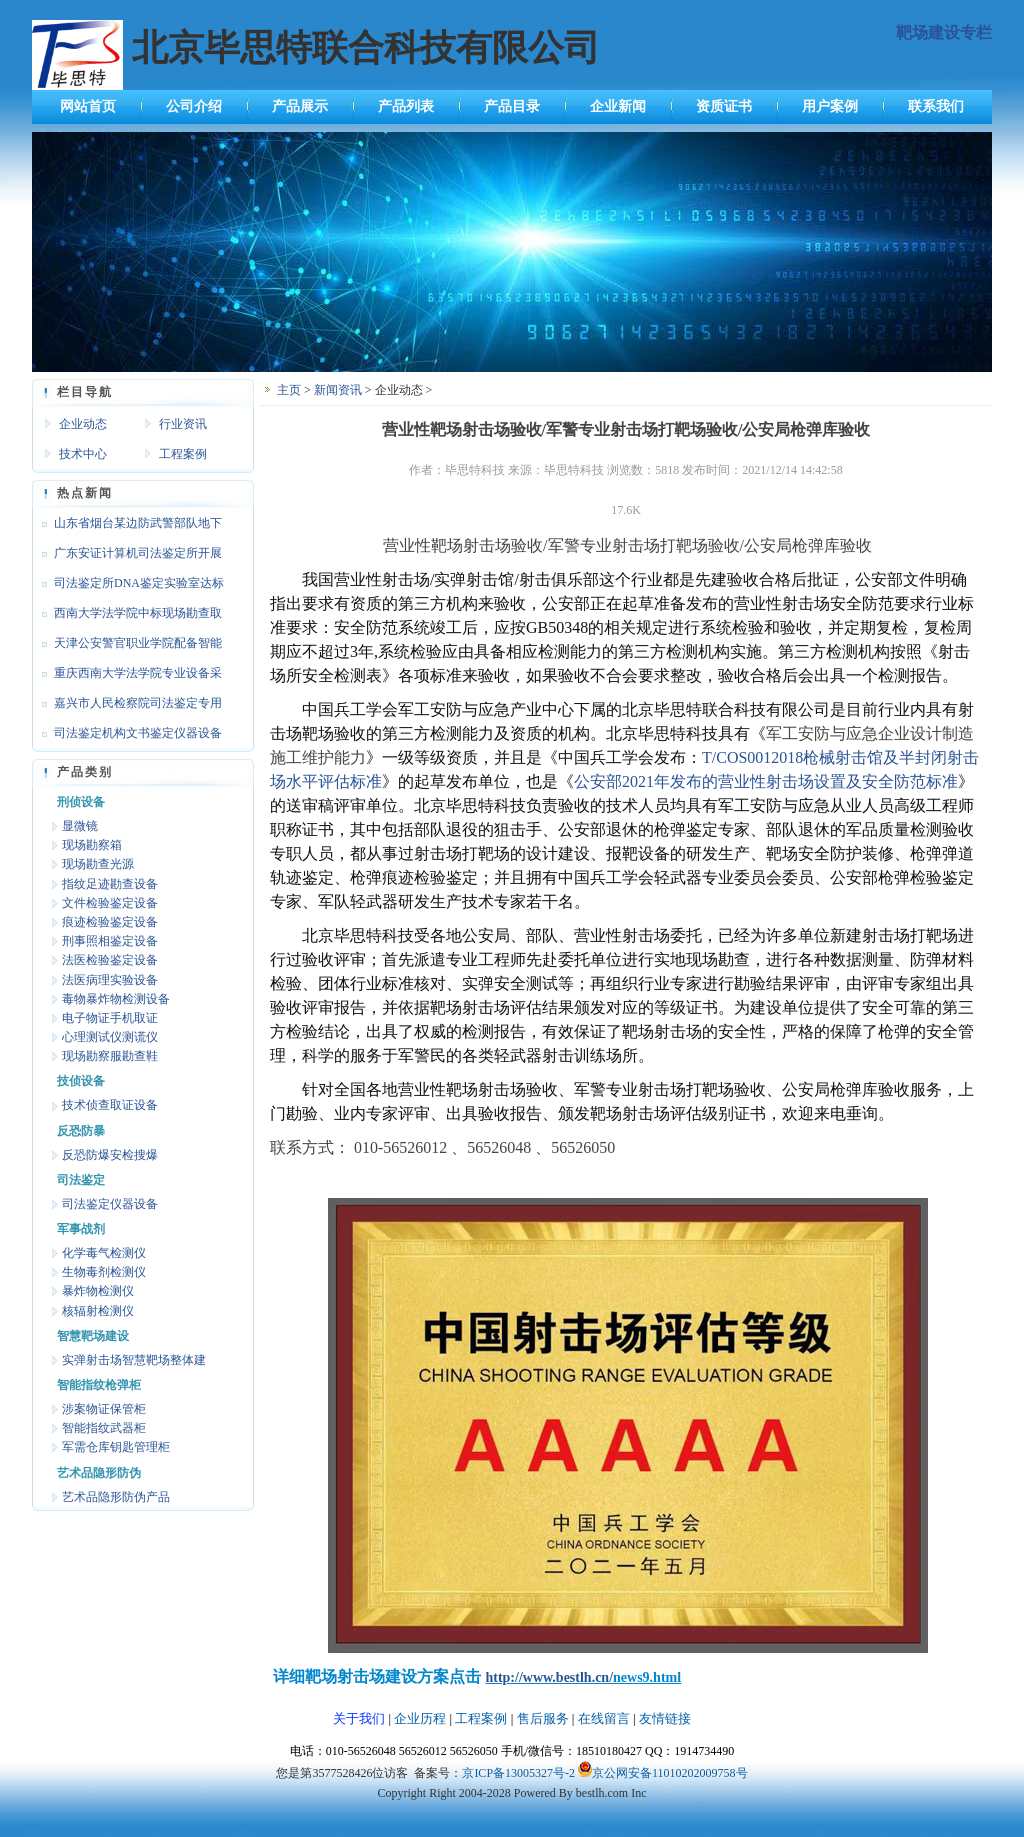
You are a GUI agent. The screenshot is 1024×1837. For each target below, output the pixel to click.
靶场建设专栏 (944, 32)
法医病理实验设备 (110, 980)
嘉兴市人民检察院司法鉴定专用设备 (127, 707)
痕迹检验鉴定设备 (110, 922)
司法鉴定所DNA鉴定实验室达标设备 (128, 587)
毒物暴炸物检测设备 (116, 999)
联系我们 (936, 106)
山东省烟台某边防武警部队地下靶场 (127, 527)
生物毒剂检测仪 (104, 1272)
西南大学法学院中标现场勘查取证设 (127, 617)
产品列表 (406, 106)
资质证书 (724, 106)
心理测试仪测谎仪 (110, 1037)
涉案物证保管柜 (104, 1409)
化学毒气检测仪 (104, 1253)
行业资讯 (183, 424)
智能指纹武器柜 (104, 1428)
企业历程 (420, 1718)
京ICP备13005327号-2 (518, 1773)
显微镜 (80, 826)
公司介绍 (194, 106)
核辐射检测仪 (98, 1311)
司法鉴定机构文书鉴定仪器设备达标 (127, 737)
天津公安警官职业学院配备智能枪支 (127, 647)
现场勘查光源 (98, 864)
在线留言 (604, 1718)
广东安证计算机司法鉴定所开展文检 (127, 557)
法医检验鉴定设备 (110, 960)
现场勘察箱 (92, 845)
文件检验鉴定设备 (110, 903)
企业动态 (83, 424)
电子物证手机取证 (110, 1018)
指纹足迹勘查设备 (110, 884)
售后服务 (543, 1718)
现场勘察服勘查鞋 (110, 1056)
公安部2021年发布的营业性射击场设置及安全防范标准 (766, 781)
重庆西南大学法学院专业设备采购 (127, 677)
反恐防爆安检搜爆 (110, 1155)
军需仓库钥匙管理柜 (116, 1447)
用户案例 (830, 106)
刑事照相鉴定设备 (110, 941)
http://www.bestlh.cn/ (549, 1677)
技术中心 (83, 454)
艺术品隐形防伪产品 (116, 1497)
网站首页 (88, 106)
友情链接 (665, 1718)
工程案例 (183, 454)
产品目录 (512, 106)
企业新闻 (618, 106)
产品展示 (300, 106)
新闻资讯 (338, 390)
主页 (289, 390)
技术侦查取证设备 (110, 1105)
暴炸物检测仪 (98, 1291)
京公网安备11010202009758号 (670, 1773)
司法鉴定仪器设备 (110, 1204)
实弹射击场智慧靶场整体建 (134, 1360)
